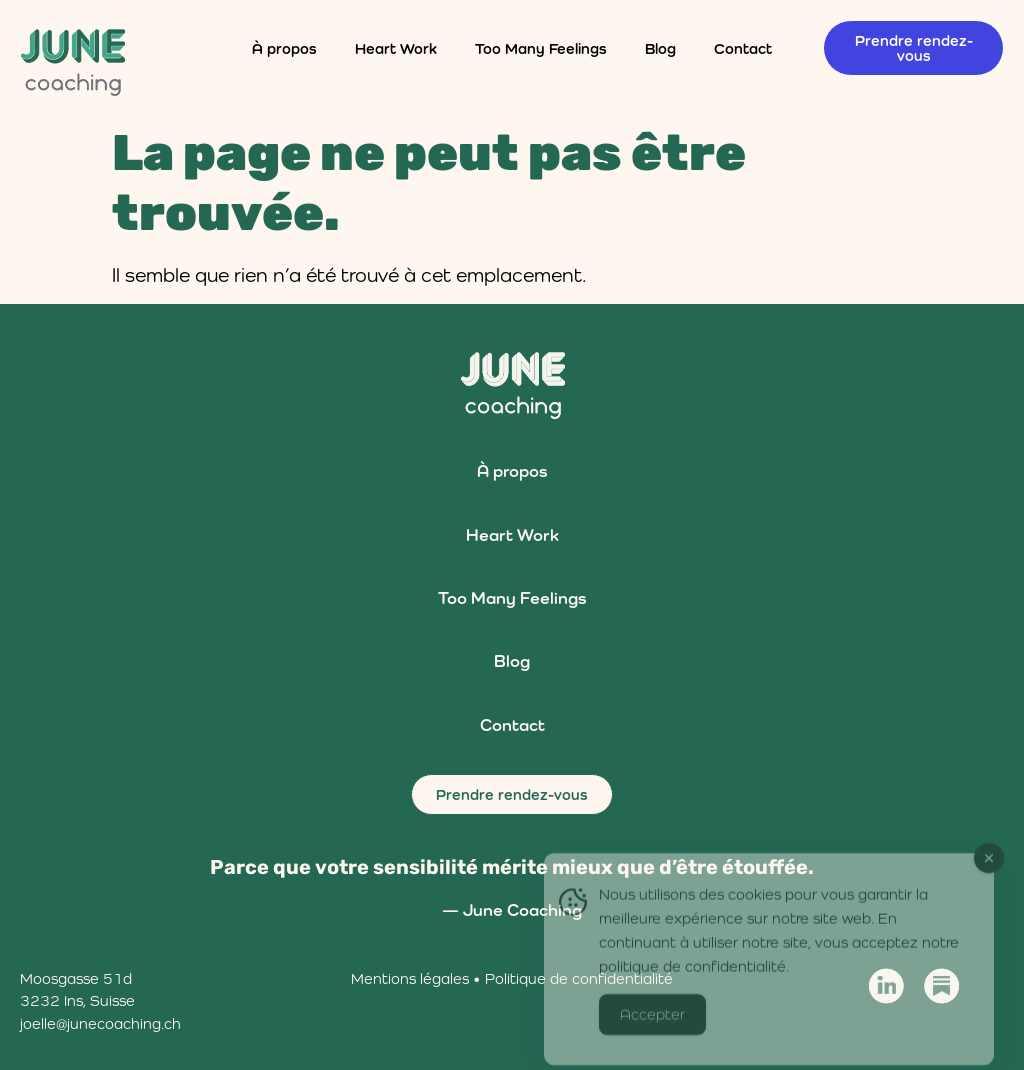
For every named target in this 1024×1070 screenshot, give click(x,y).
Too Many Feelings (541, 48)
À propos (284, 48)
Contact (743, 48)
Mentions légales (410, 978)
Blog (660, 48)
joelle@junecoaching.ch (100, 1023)
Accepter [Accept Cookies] (652, 1029)
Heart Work (396, 48)
